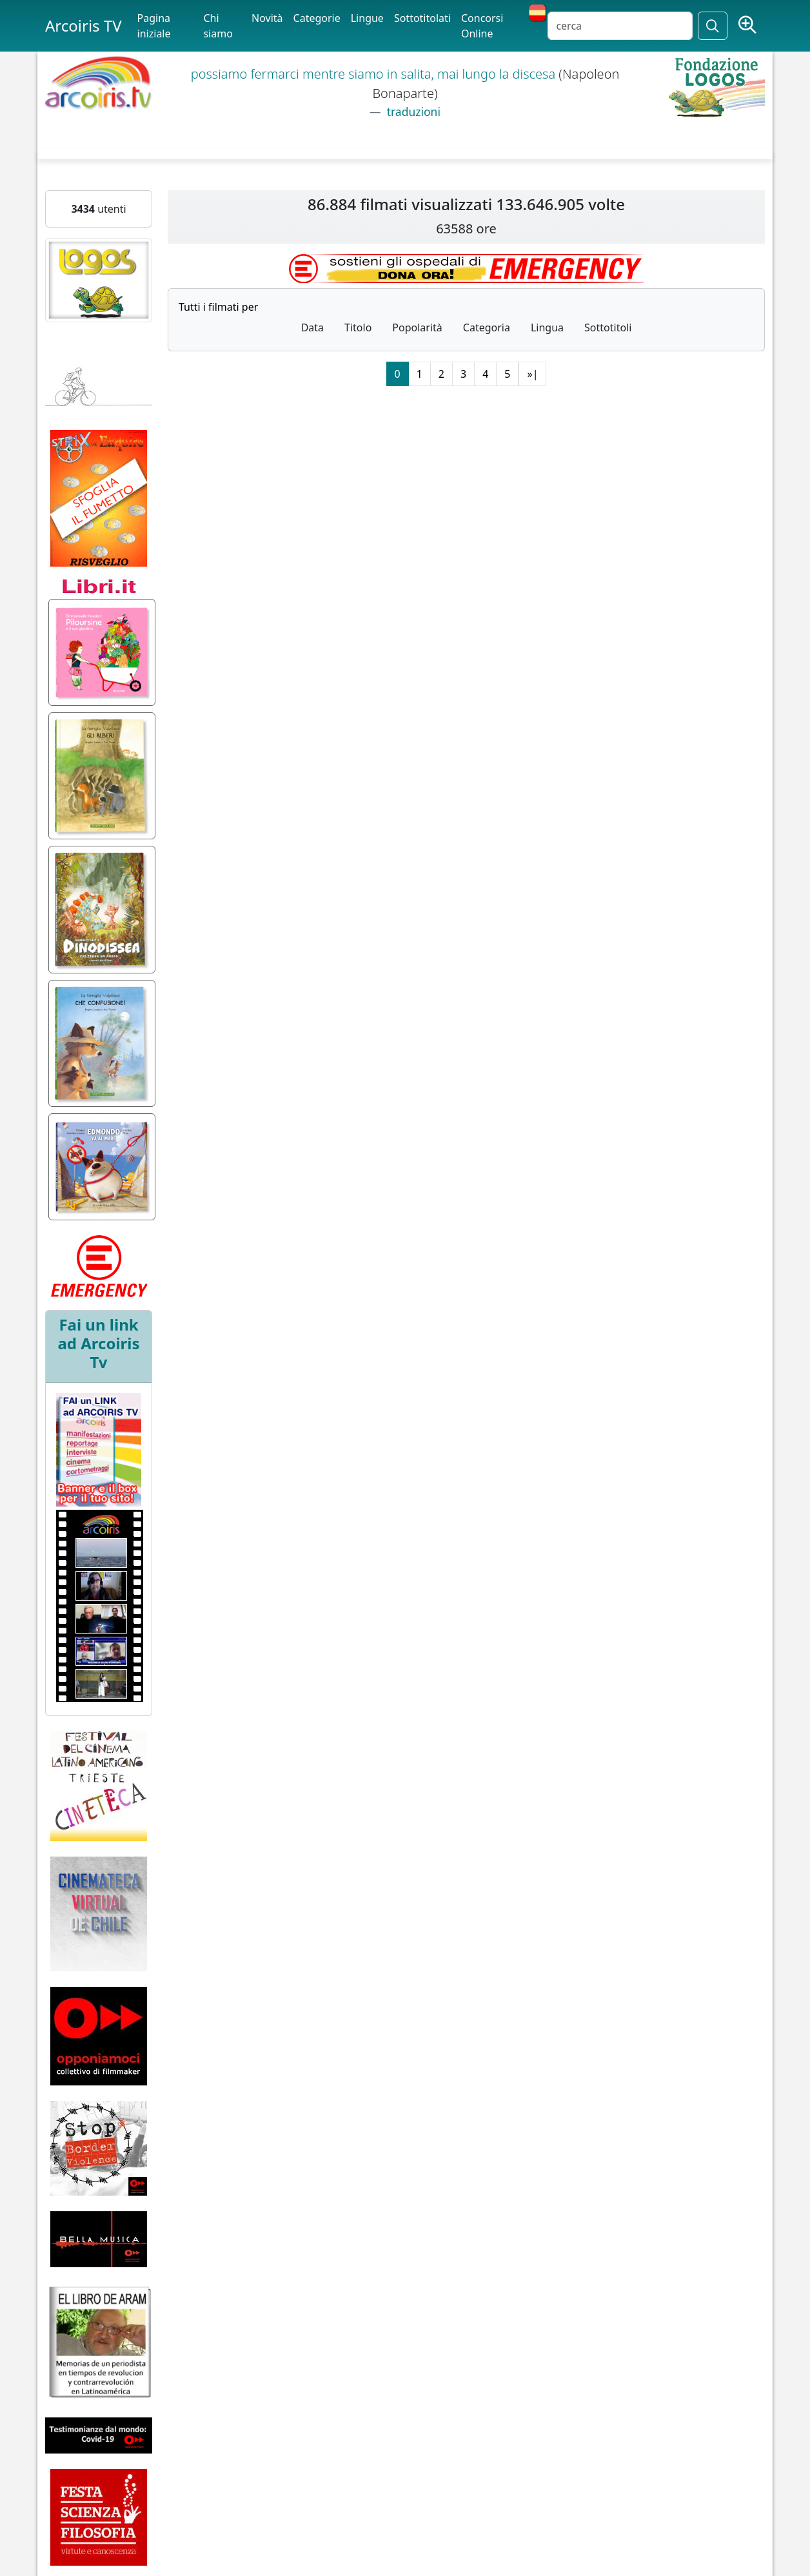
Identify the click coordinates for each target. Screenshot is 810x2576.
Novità (267, 18)
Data (312, 327)
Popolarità (417, 327)
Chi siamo (217, 26)
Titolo (357, 327)
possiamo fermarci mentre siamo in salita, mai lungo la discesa (375, 74)
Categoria (486, 327)
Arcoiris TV (83, 25)
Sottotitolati (422, 18)
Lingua (547, 327)
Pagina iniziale (154, 26)
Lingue (367, 18)
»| (532, 374)
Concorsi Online (482, 26)
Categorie (317, 18)
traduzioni (412, 111)
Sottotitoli (607, 327)
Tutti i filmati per (218, 307)
